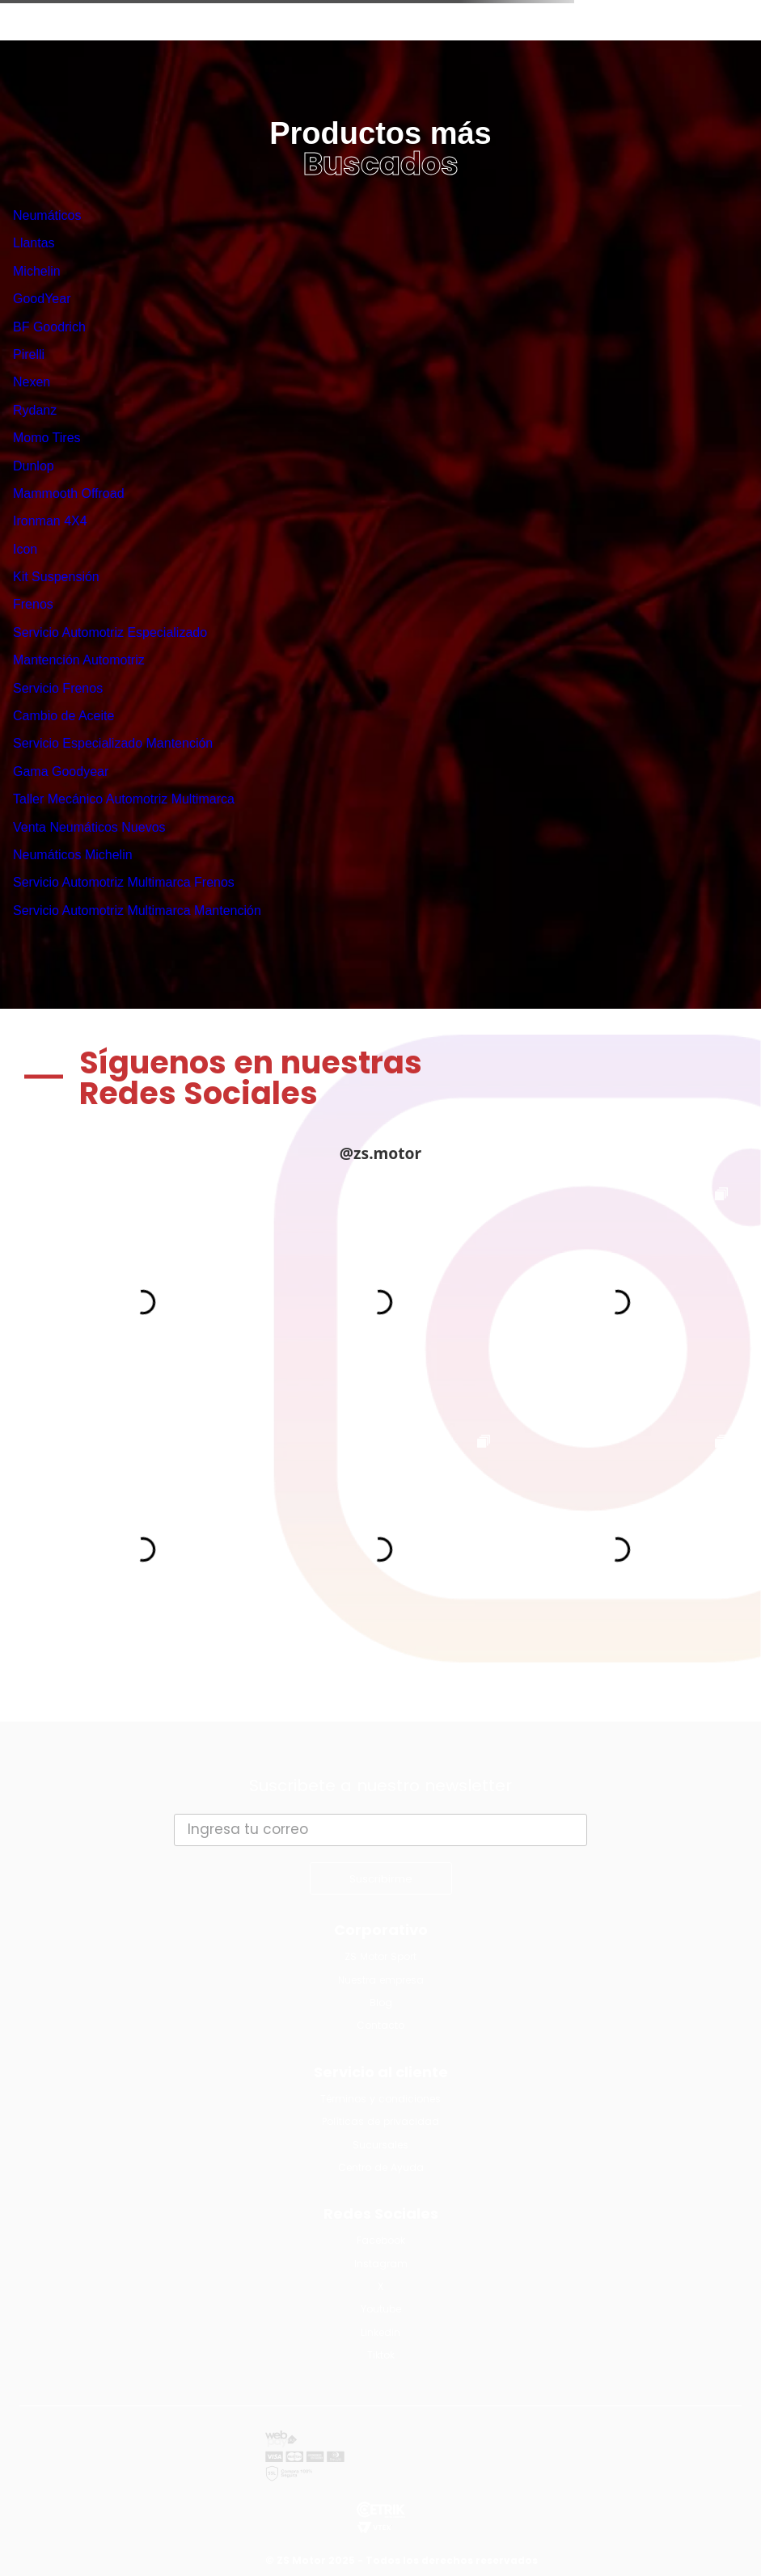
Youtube (381, 2309)
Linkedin (380, 2332)
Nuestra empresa (381, 1980)
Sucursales (380, 2145)
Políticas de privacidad (380, 2121)
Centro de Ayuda (381, 2167)
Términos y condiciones (380, 2099)
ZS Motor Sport (380, 1956)
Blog (381, 2002)
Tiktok (381, 2355)
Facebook (381, 2240)
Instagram (381, 2263)
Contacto (380, 2025)
